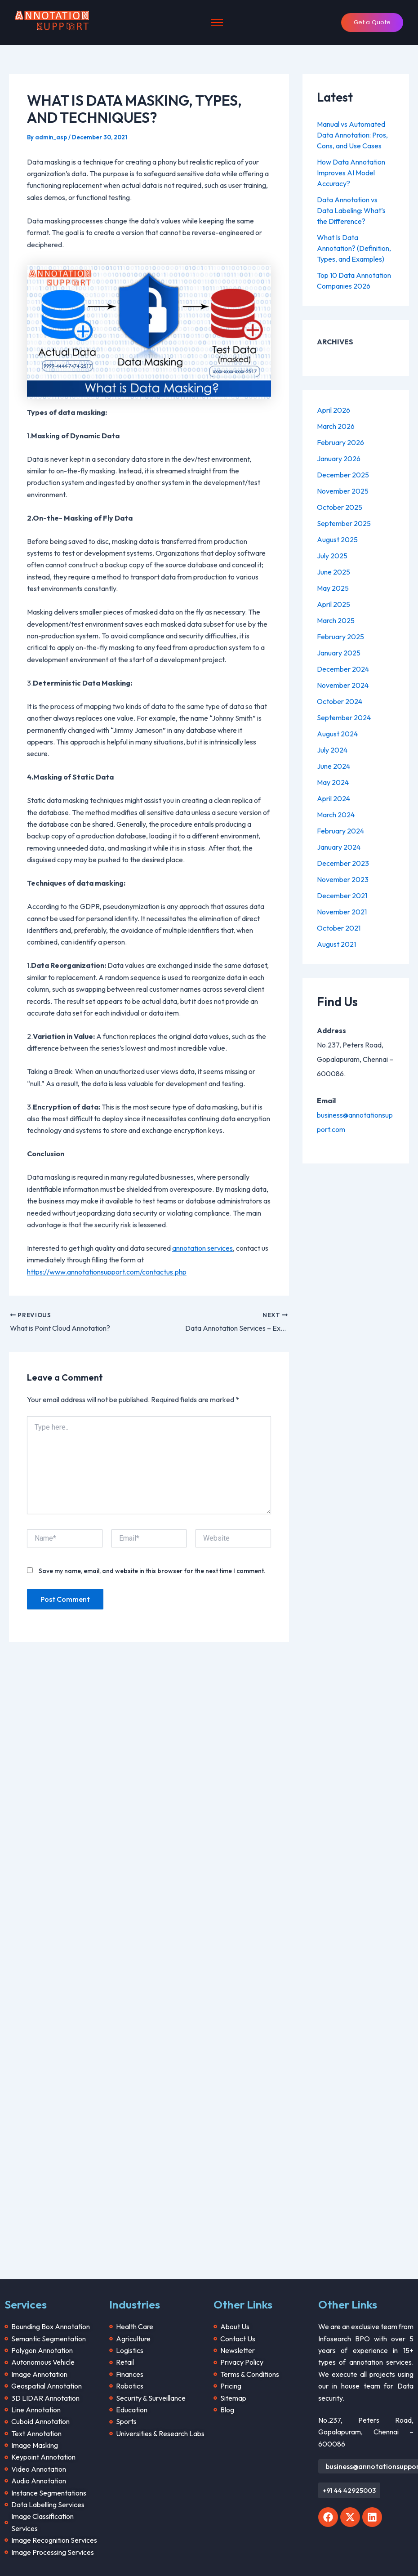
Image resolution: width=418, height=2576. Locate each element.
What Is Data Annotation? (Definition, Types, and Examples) (354, 248)
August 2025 (337, 539)
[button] (349, 2490)
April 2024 (333, 798)
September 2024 (344, 717)
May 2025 (333, 588)
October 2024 (339, 701)
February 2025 (340, 636)
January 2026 (338, 458)
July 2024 (332, 749)
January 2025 (338, 652)
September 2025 (344, 523)
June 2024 (333, 766)
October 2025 (339, 507)
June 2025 (333, 571)
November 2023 (343, 879)
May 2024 (333, 782)
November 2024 (343, 685)
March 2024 (336, 814)
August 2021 (336, 944)
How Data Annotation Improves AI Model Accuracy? (351, 172)
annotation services (202, 1247)
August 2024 (337, 733)
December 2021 (342, 895)
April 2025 (333, 604)
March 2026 (336, 426)
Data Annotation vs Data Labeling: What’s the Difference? (351, 210)
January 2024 (338, 846)
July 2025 (332, 555)
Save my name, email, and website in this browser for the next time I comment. (152, 1571)
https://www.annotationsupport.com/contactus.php (107, 1271)
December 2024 (343, 668)
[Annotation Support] (51, 20)
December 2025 (343, 474)
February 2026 (340, 442)
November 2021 (342, 911)
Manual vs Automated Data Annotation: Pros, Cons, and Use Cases (352, 135)
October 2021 (338, 927)
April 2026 (333, 410)
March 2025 (336, 620)
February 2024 (340, 830)
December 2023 (343, 863)
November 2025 (343, 490)
